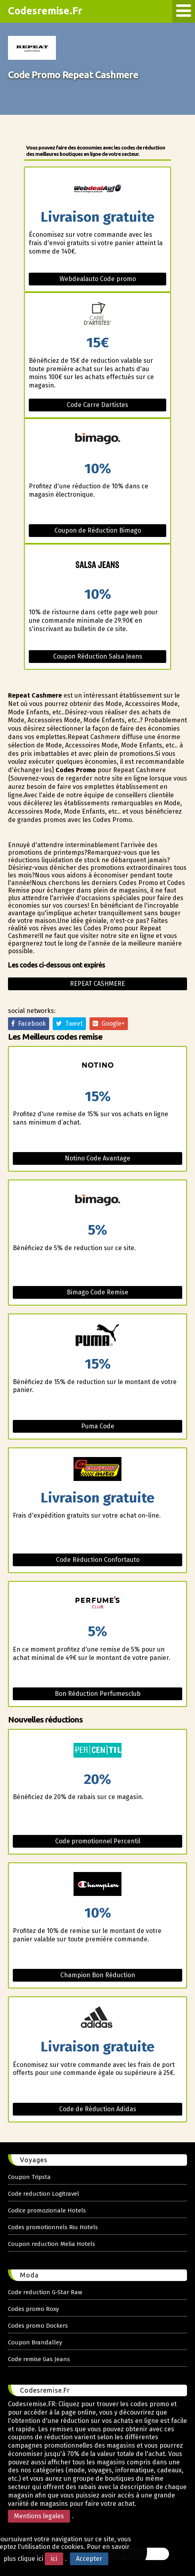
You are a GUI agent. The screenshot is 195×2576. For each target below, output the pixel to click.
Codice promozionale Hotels (47, 2210)
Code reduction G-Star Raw (45, 2292)
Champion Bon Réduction (97, 1975)
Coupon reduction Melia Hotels (51, 2244)
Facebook (28, 1023)
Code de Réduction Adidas (97, 2109)
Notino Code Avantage (97, 1158)
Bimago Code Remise (97, 1292)
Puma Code (97, 1426)
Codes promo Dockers (38, 2325)
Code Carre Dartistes (97, 405)
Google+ (109, 1023)
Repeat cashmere (97, 983)
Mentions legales (39, 2516)
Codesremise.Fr (45, 10)
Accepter (89, 2558)
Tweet (69, 1023)
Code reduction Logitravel (43, 2193)
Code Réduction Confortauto (97, 1559)
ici (54, 2558)
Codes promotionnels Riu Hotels (53, 2227)
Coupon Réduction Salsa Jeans (97, 656)
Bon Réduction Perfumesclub (98, 1693)
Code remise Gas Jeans (39, 2359)
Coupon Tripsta (29, 2177)
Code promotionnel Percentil (97, 1841)
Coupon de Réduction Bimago (97, 530)
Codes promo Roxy (33, 2309)
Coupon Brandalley (35, 2342)
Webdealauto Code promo (98, 279)
